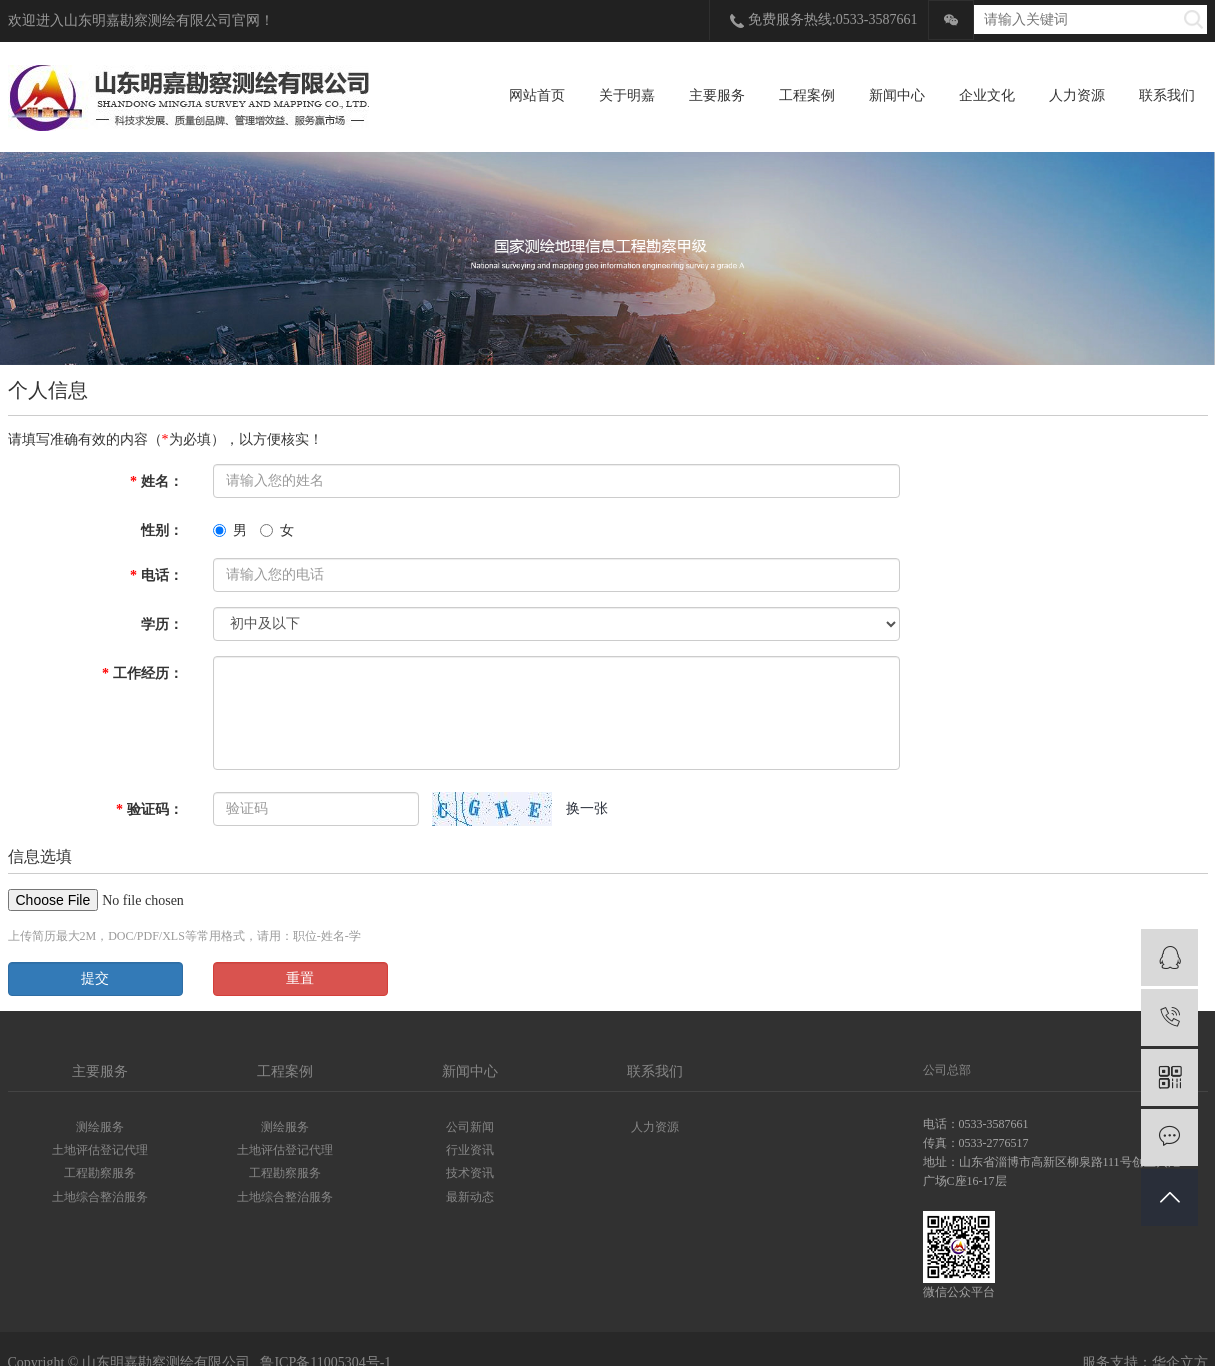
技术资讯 (470, 1173)
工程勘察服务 (100, 1173)
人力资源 (1077, 95)
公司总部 (947, 1070)
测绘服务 (100, 1127)
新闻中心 (897, 95)
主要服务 (717, 95)
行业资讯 (470, 1150)
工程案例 (807, 95)
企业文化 (987, 95)
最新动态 (470, 1197)
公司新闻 (470, 1127)
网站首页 (537, 95)
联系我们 (1167, 95)
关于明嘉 (627, 95)
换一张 (587, 808)
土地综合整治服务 (100, 1197)
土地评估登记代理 (100, 1150)
